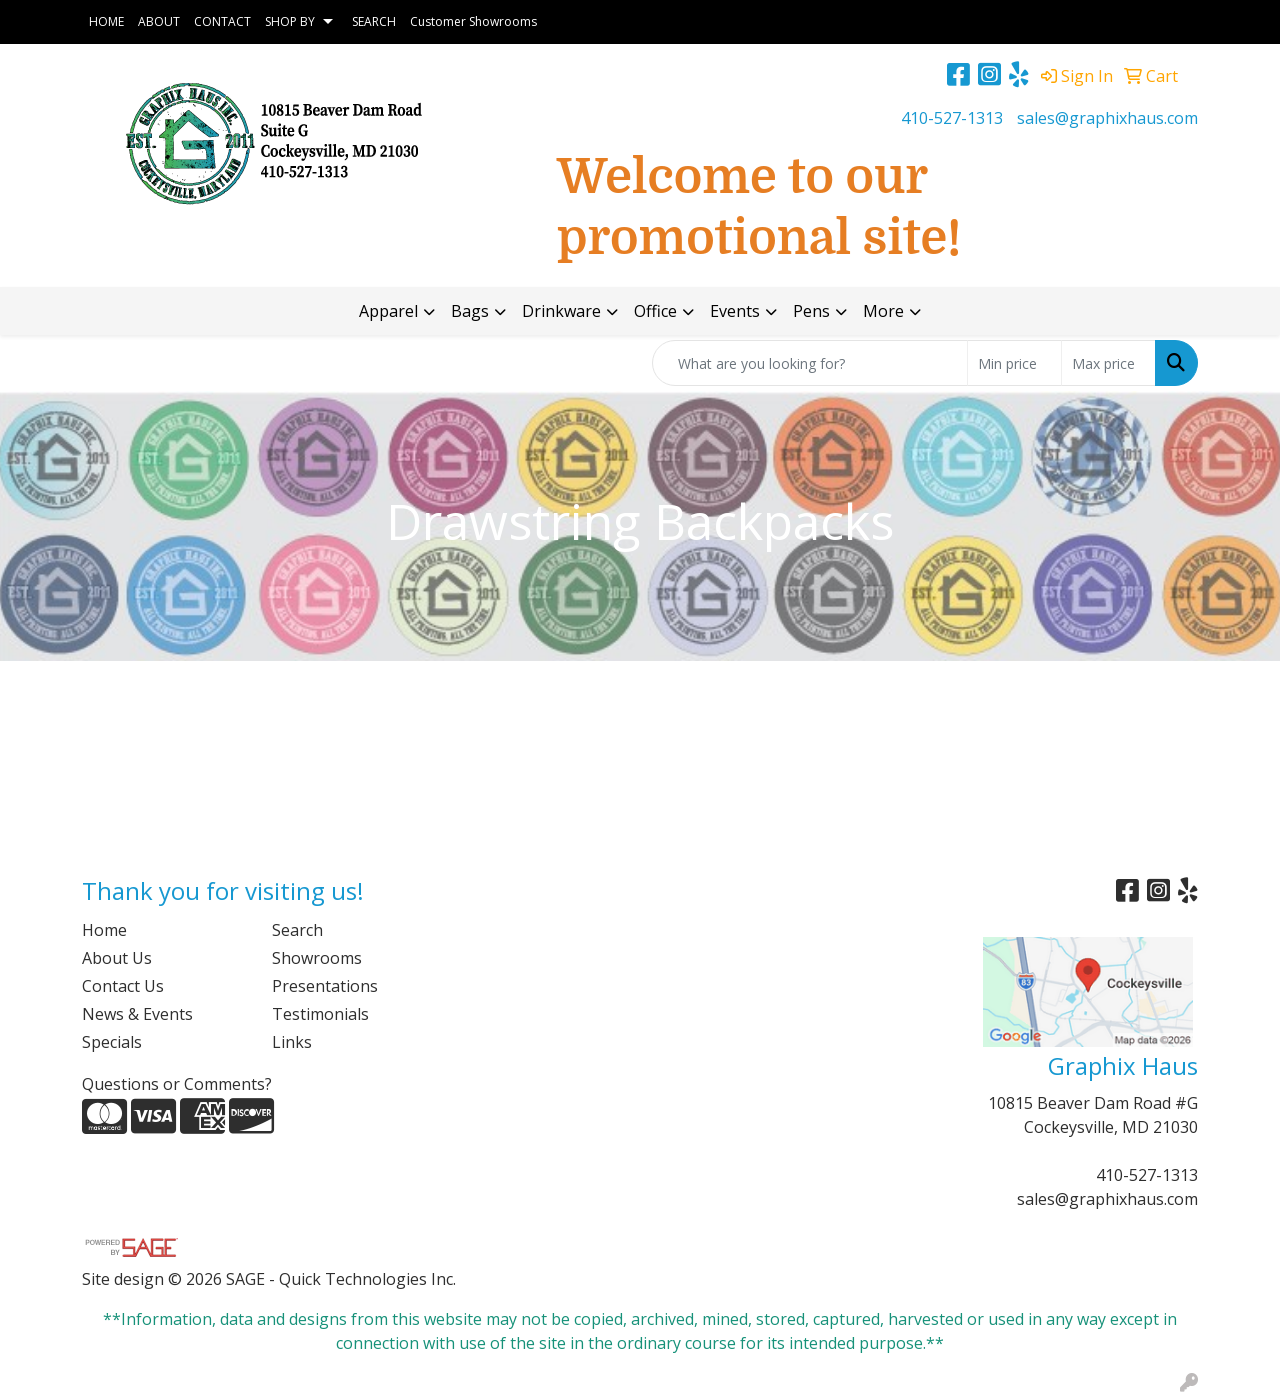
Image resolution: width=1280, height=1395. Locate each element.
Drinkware (561, 311)
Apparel (388, 311)
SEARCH (374, 21)
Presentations (325, 986)
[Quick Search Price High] (1108, 363)
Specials (112, 1042)
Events (735, 311)
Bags (470, 311)
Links (292, 1042)
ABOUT (159, 21)
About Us (117, 958)
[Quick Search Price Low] (1014, 363)
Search (297, 930)
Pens (811, 311)
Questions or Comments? (177, 1084)
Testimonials (320, 1014)
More (883, 311)
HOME (106, 21)
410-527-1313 (952, 118)
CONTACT (222, 21)
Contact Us (123, 986)
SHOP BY (290, 21)
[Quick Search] (810, 363)
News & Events (137, 1014)
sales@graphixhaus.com (1107, 118)
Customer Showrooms (473, 21)
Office (655, 311)
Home (104, 930)
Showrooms (317, 958)
